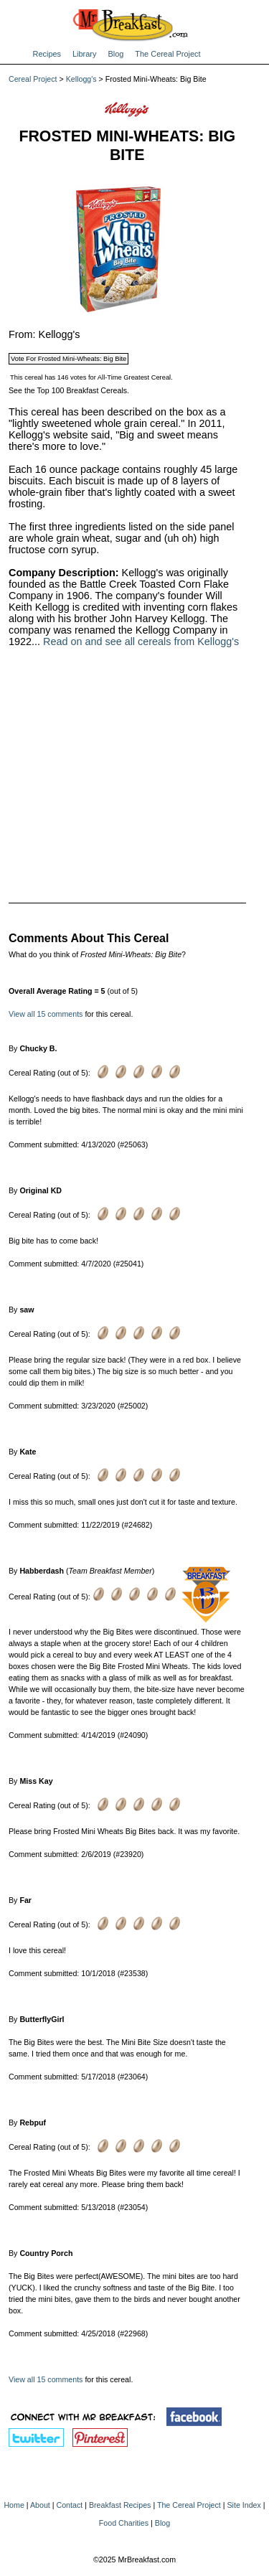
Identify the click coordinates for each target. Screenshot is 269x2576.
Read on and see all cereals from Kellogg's (141, 641)
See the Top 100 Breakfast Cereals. (69, 390)
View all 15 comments (45, 1014)
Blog (115, 54)
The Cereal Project (167, 54)
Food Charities (123, 2523)
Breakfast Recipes (120, 2505)
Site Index (243, 2505)
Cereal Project (33, 79)
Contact (70, 2505)
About (40, 2505)
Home (14, 2505)
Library (84, 54)
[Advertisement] (127, 765)
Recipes (47, 54)
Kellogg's (81, 79)
